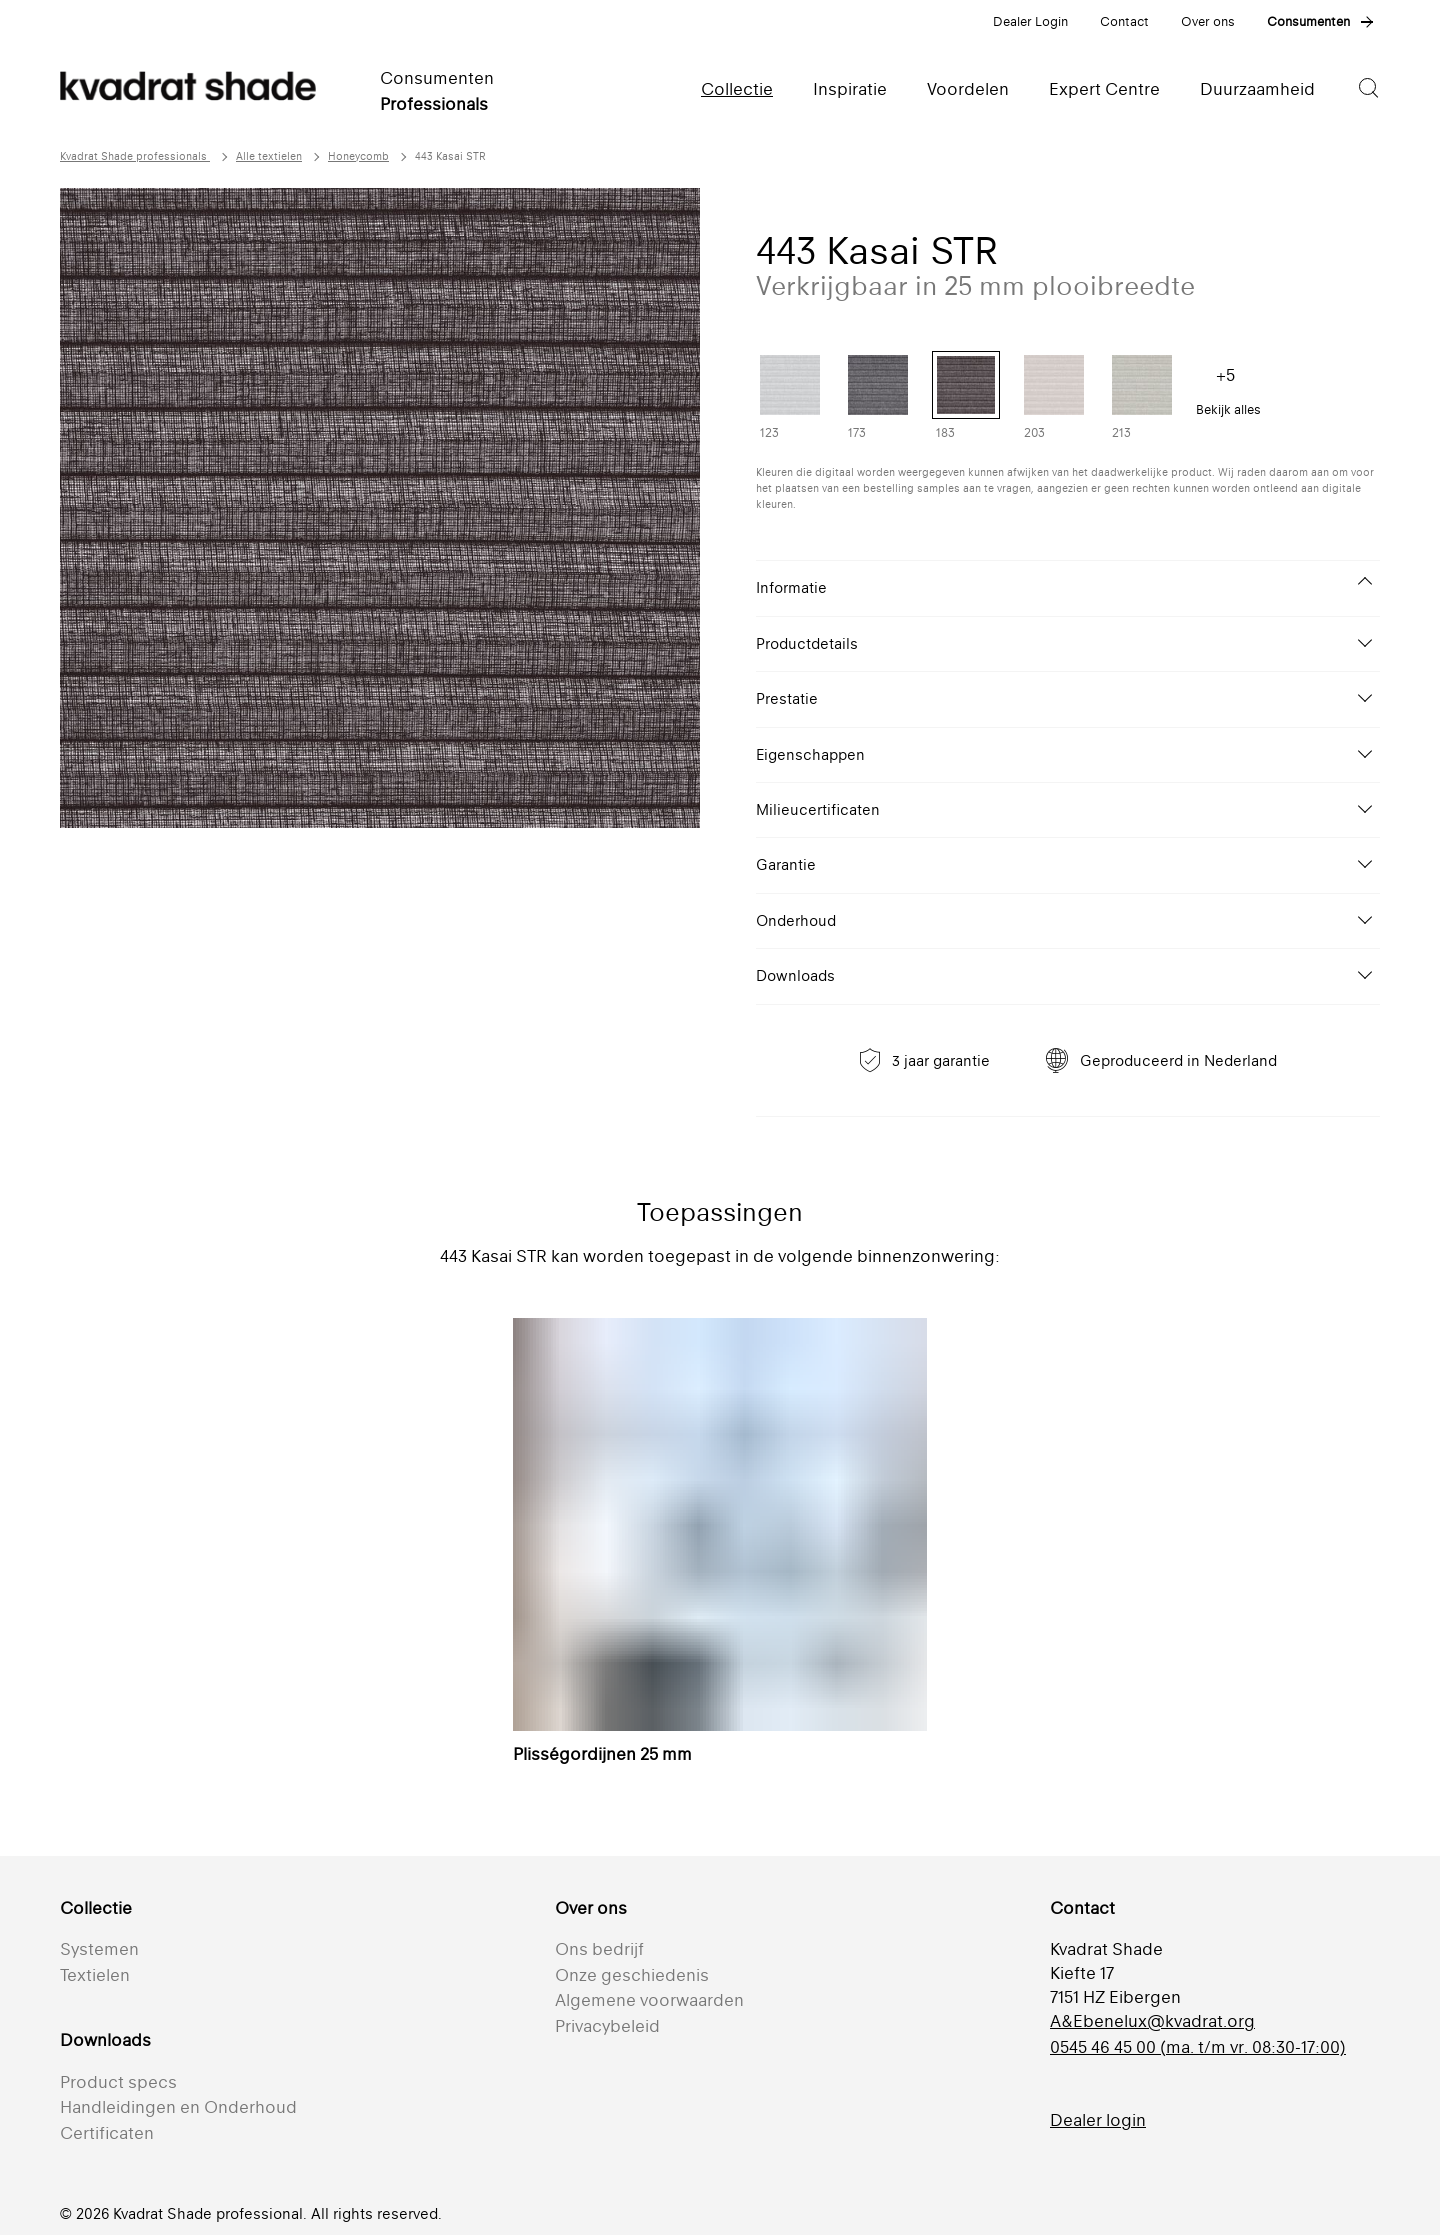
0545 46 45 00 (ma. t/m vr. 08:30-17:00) (1198, 2047)
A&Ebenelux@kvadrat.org (1152, 2021)
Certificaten (107, 2133)
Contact (1124, 21)
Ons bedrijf (599, 1949)
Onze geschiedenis (632, 1975)
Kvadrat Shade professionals (135, 156)
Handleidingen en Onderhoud (178, 2107)
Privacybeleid (607, 2026)
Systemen (99, 1949)
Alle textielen (269, 156)
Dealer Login (1030, 21)
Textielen (95, 1975)
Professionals (434, 104)
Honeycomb (358, 156)
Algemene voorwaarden (649, 2000)
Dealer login (1098, 2120)
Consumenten (1308, 21)
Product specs (118, 2082)
